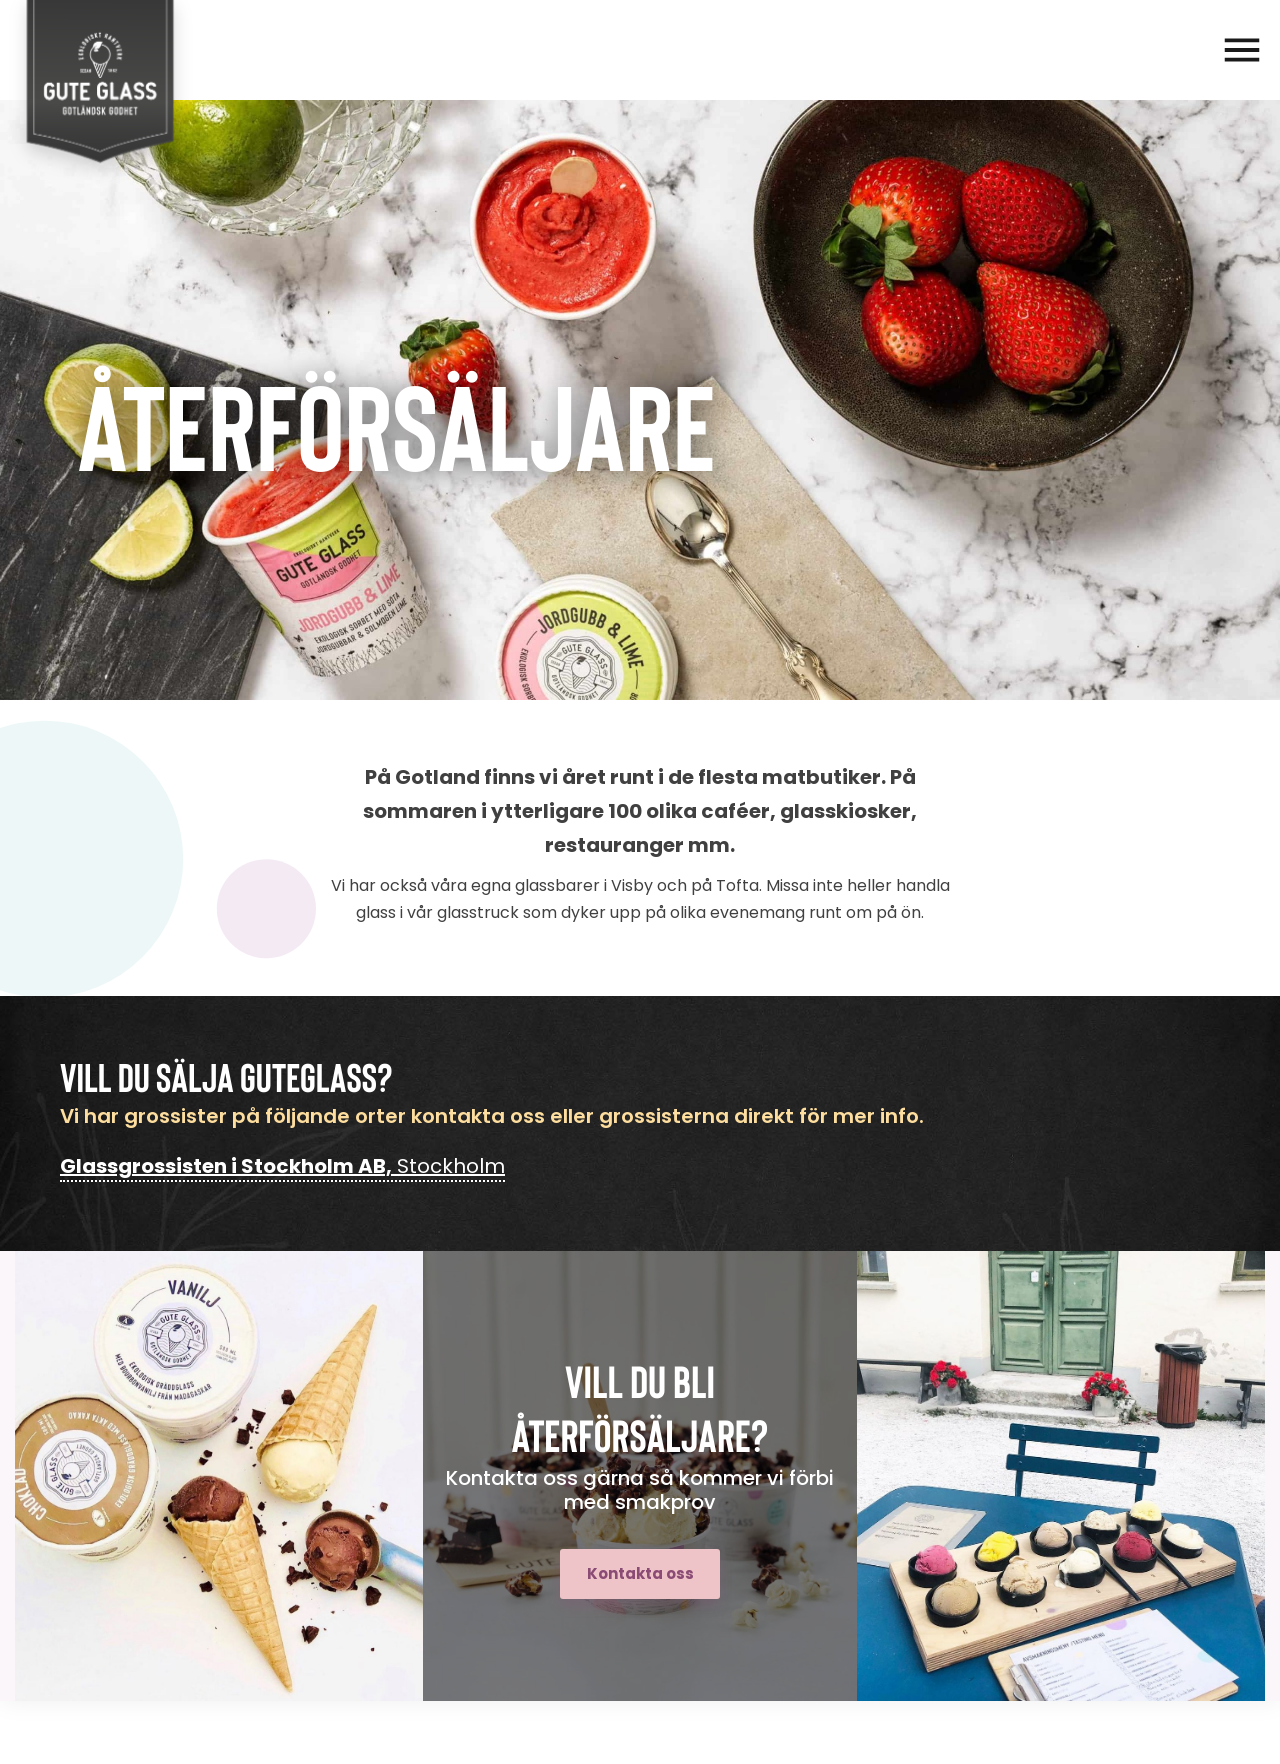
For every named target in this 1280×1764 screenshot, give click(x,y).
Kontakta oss (640, 1573)
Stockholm (282, 1166)
